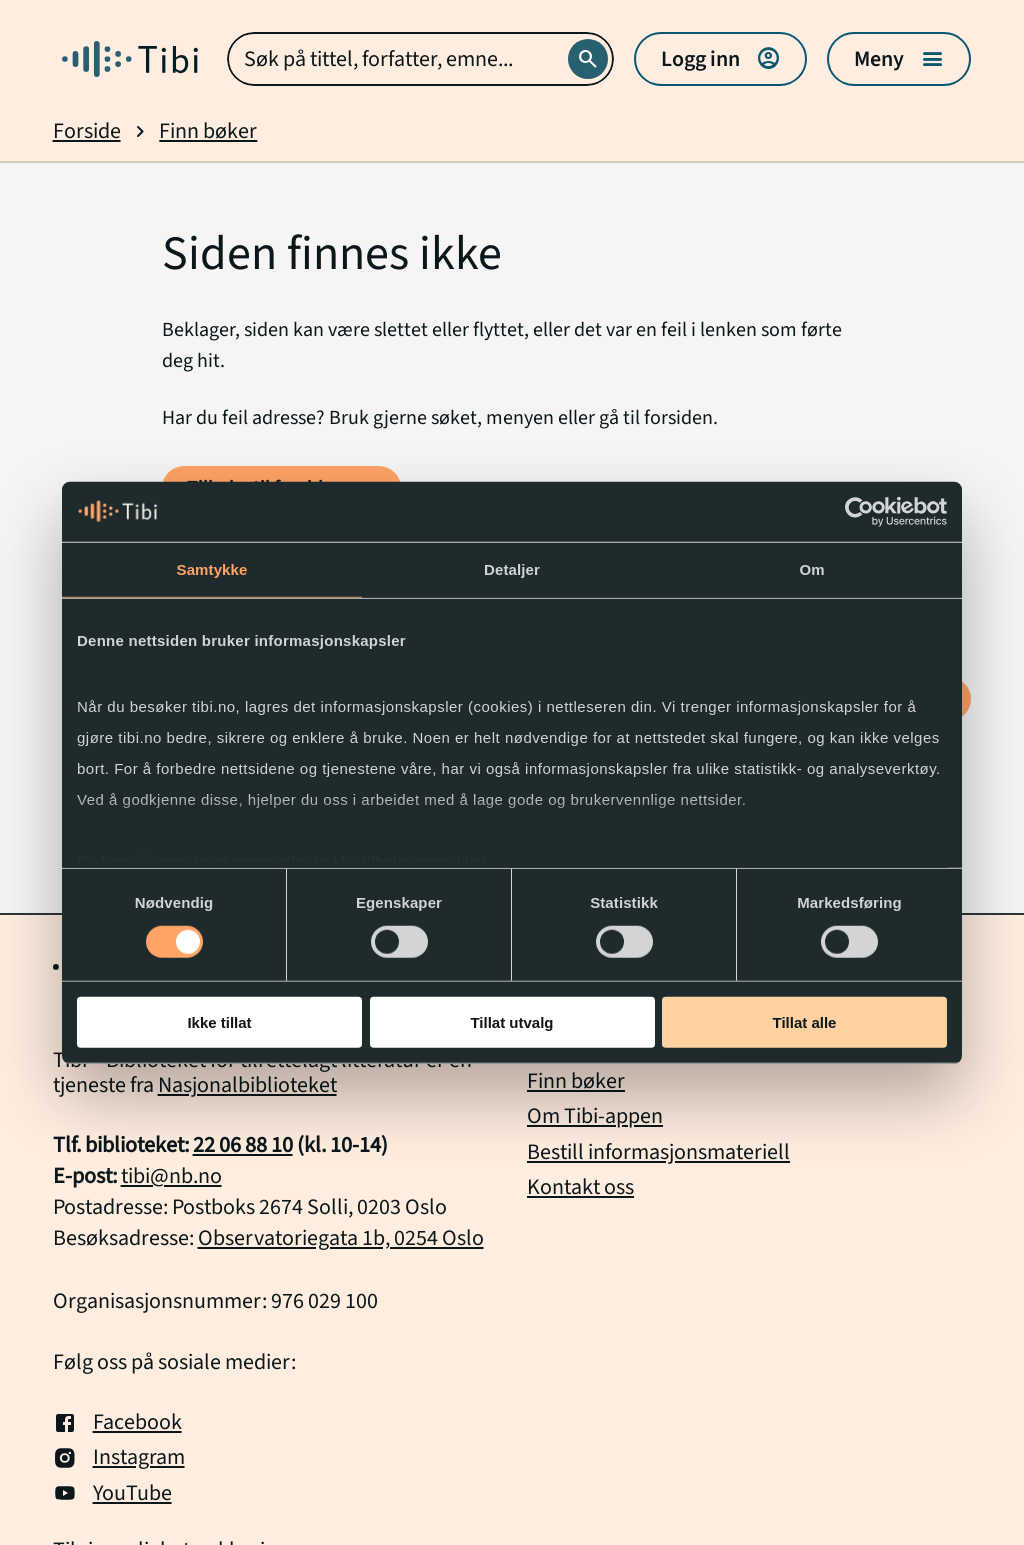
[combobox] (421, 59)
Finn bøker (208, 131)
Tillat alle (805, 1022)
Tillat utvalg (511, 1022)
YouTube (112, 1493)
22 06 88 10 (243, 1145)
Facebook (117, 1422)
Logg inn (720, 59)
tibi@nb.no (171, 1176)
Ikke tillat (219, 1022)
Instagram (119, 1457)
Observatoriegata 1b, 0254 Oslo (341, 1238)
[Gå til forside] (130, 59)
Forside (87, 131)
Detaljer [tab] (512, 568)
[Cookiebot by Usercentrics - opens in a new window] (859, 511)
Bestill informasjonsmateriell (658, 1152)
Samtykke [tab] (212, 568)
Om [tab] (811, 568)
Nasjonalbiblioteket (247, 1085)
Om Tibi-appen (595, 1116)
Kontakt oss (580, 1187)
